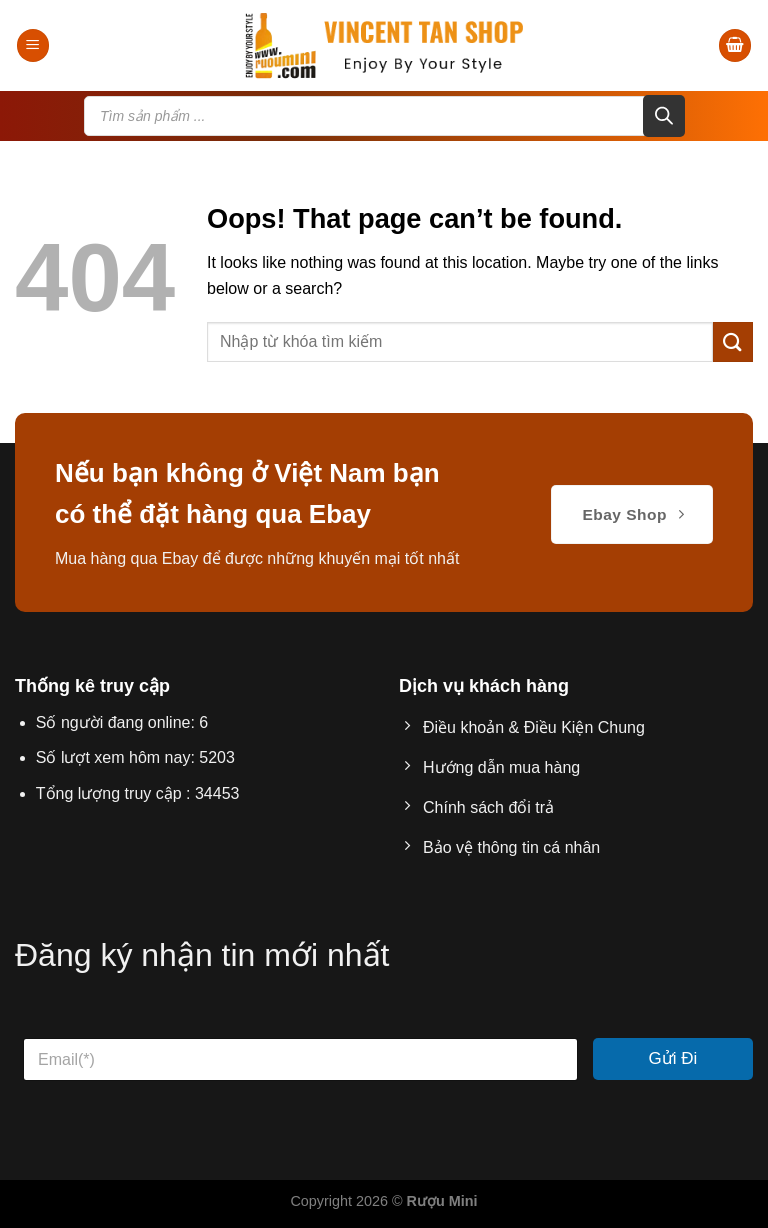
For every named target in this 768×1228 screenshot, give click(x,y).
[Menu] (33, 45)
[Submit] (733, 341)
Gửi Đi (673, 1058)
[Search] (664, 116)
